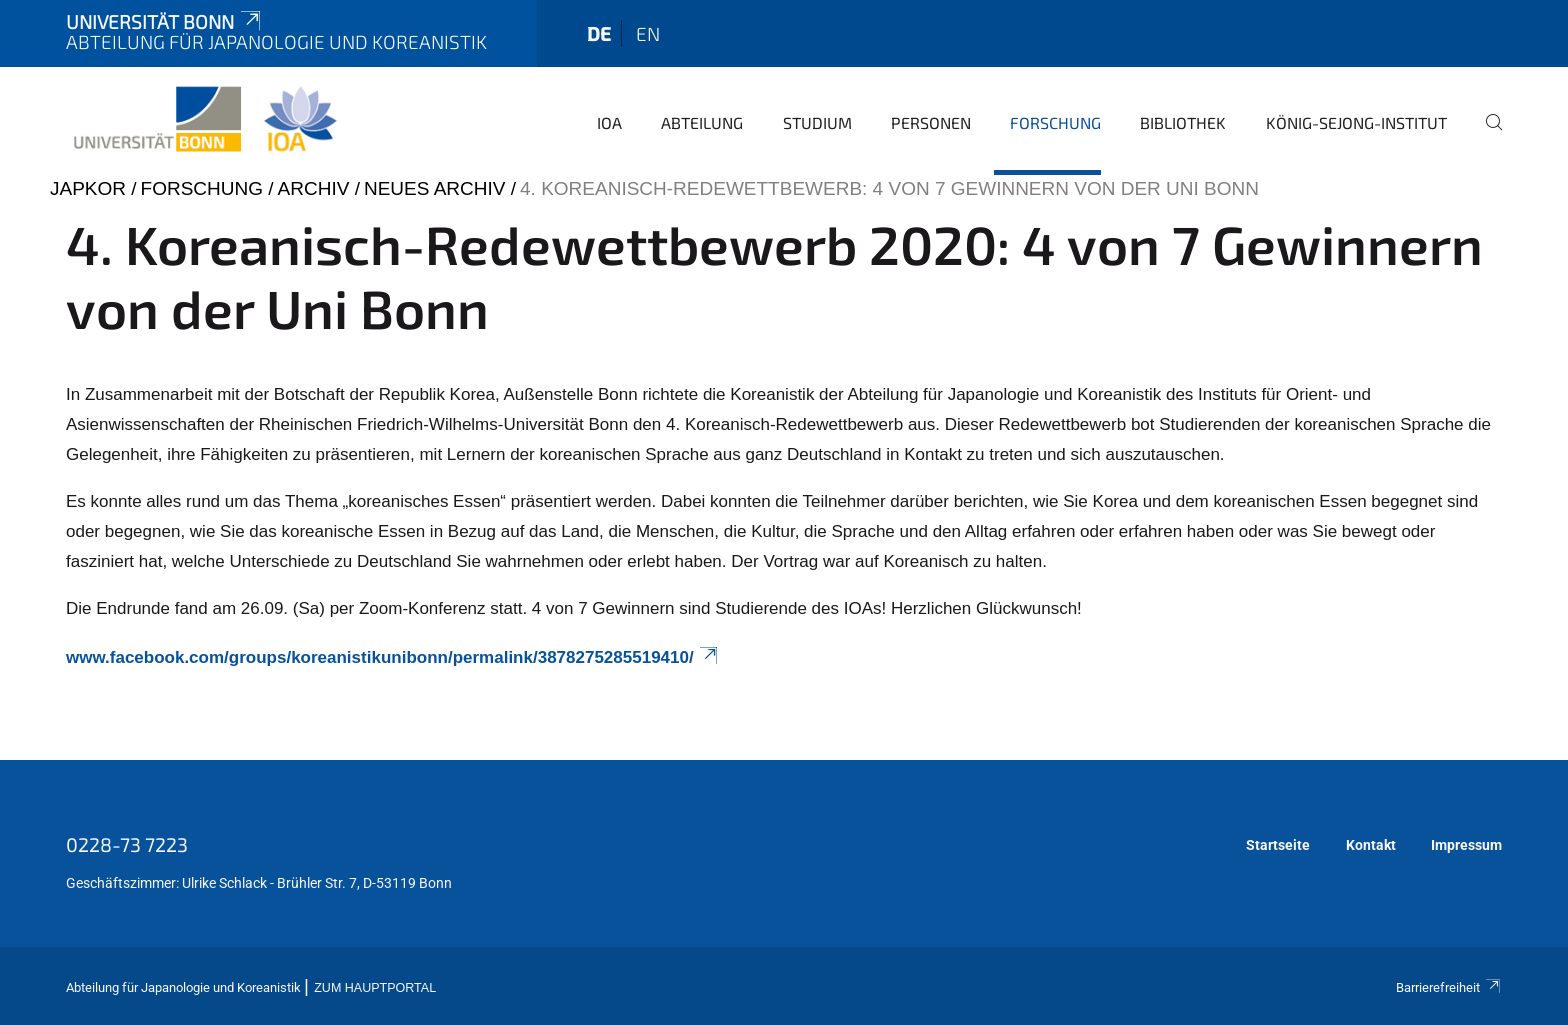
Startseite (1278, 845)
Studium (817, 122)
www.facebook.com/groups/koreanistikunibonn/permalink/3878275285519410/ (393, 657)
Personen (931, 122)
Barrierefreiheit (1449, 987)
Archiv (314, 188)
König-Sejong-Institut (1356, 122)
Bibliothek (1183, 122)
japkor (88, 188)
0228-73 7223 (127, 844)
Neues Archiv (434, 188)
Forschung (1055, 122)
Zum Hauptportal (375, 988)
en (648, 33)
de (599, 33)
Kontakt (1371, 845)
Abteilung (702, 122)
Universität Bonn (165, 21)
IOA (609, 122)
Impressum (1466, 845)
